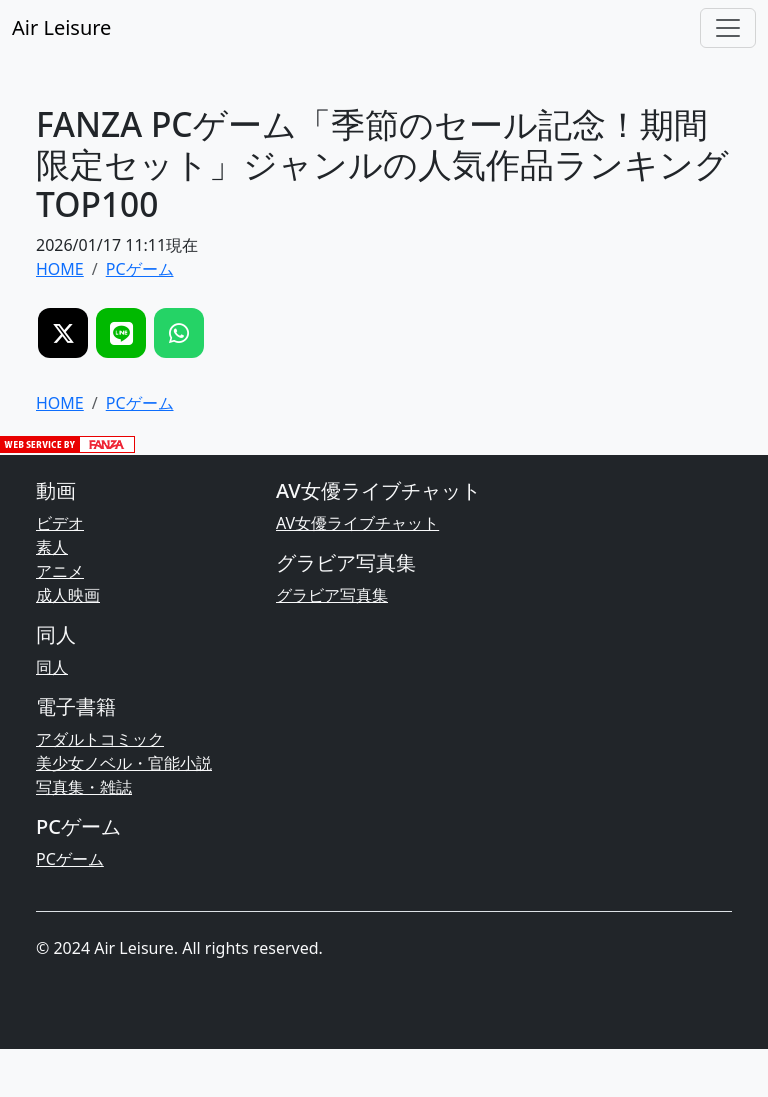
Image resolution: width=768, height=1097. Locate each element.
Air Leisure (61, 27)
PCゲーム (70, 859)
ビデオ (60, 523)
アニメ (60, 571)
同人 (52, 667)
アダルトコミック (100, 739)
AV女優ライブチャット (357, 523)
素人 (52, 547)
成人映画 (68, 595)
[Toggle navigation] (728, 28)
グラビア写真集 (332, 595)
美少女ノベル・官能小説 (124, 763)
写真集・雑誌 (84, 787)
